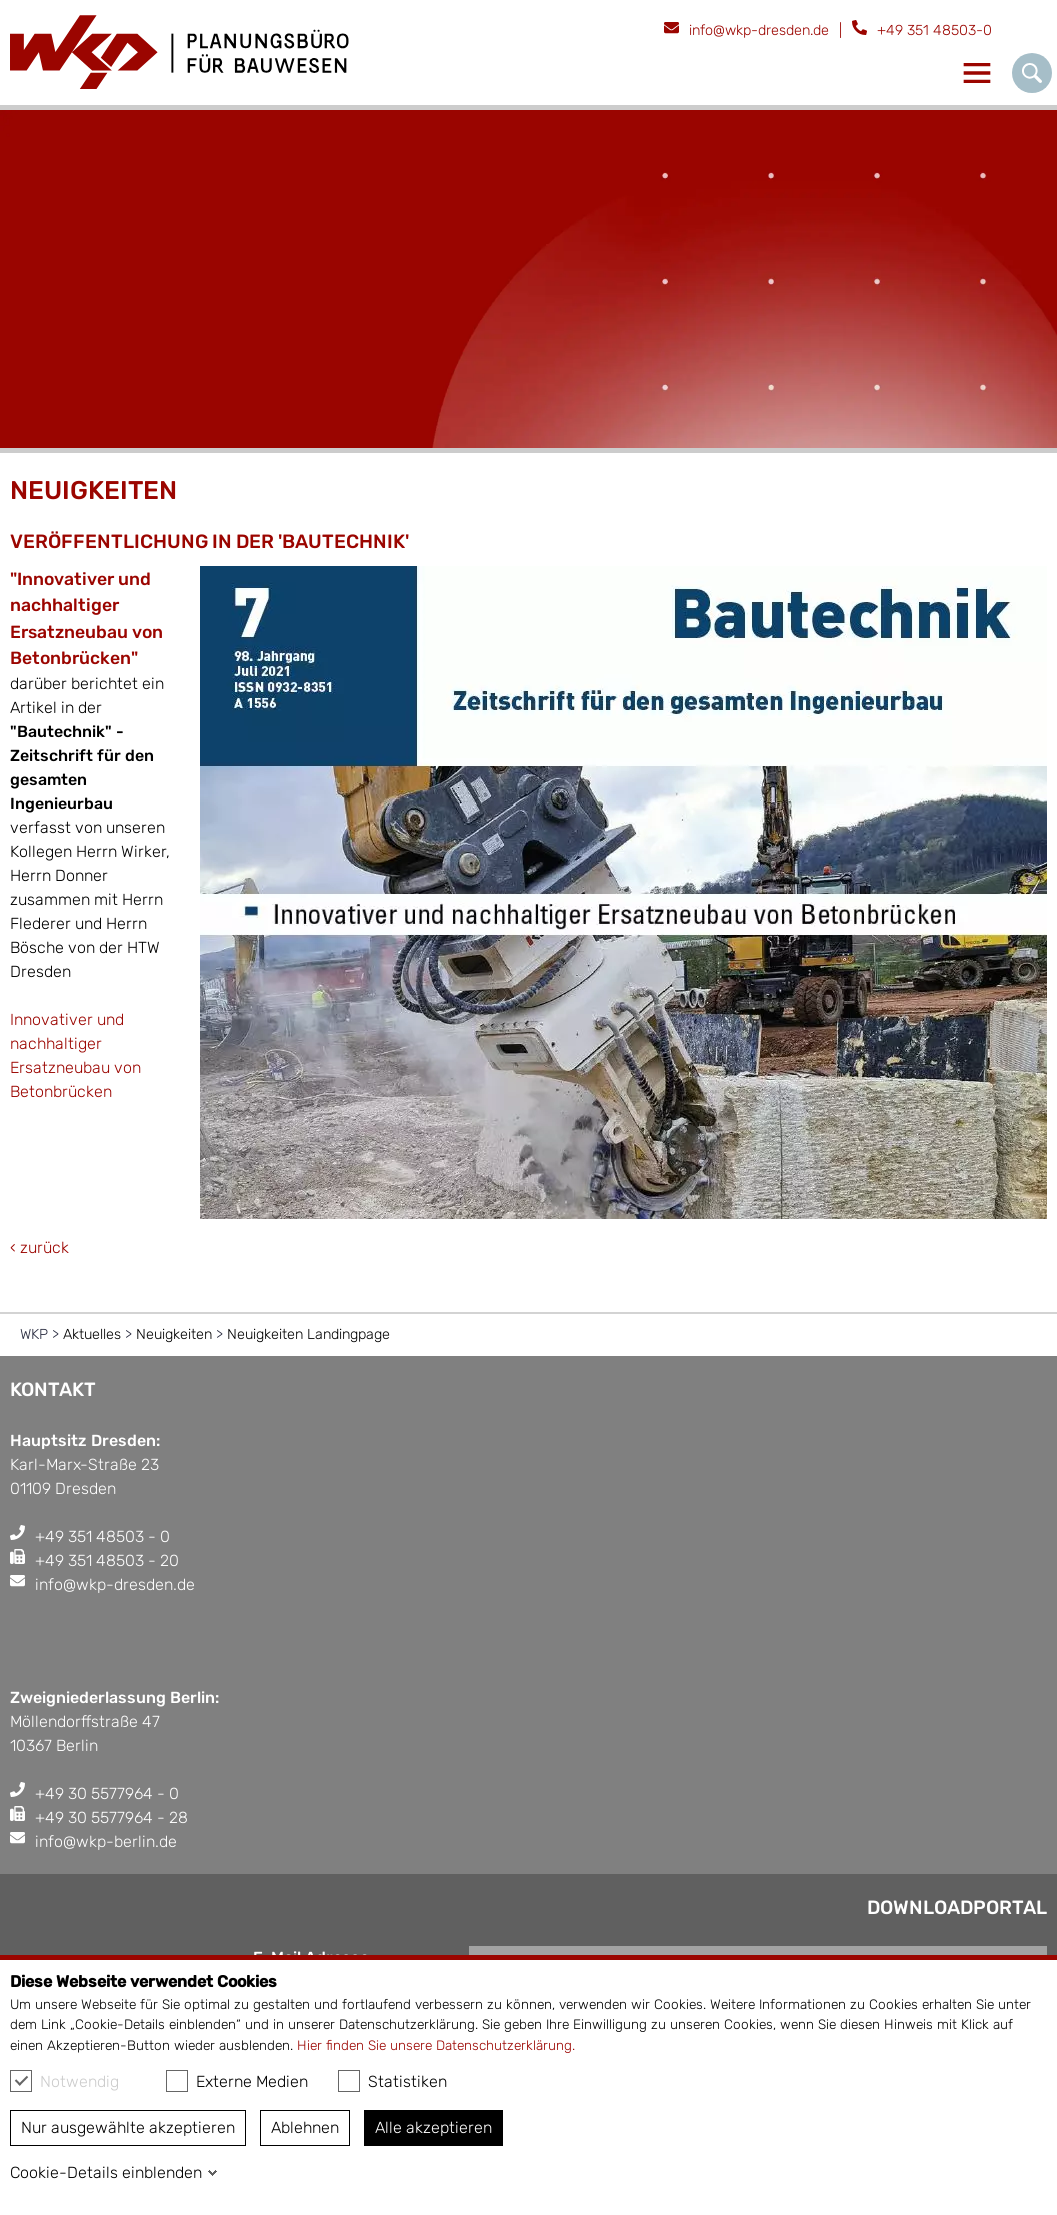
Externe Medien (237, 2081)
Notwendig (64, 2081)
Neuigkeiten (174, 1334)
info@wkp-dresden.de (759, 30)
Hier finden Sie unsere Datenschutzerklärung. (436, 2045)
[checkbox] (21, 2081)
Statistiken (392, 2081)
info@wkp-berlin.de (106, 1841)
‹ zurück (39, 1247)
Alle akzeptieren (433, 2127)
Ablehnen (305, 2127)
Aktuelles (92, 1334)
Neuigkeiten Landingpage (308, 1334)
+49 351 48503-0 (934, 30)
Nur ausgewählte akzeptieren (128, 2127)
